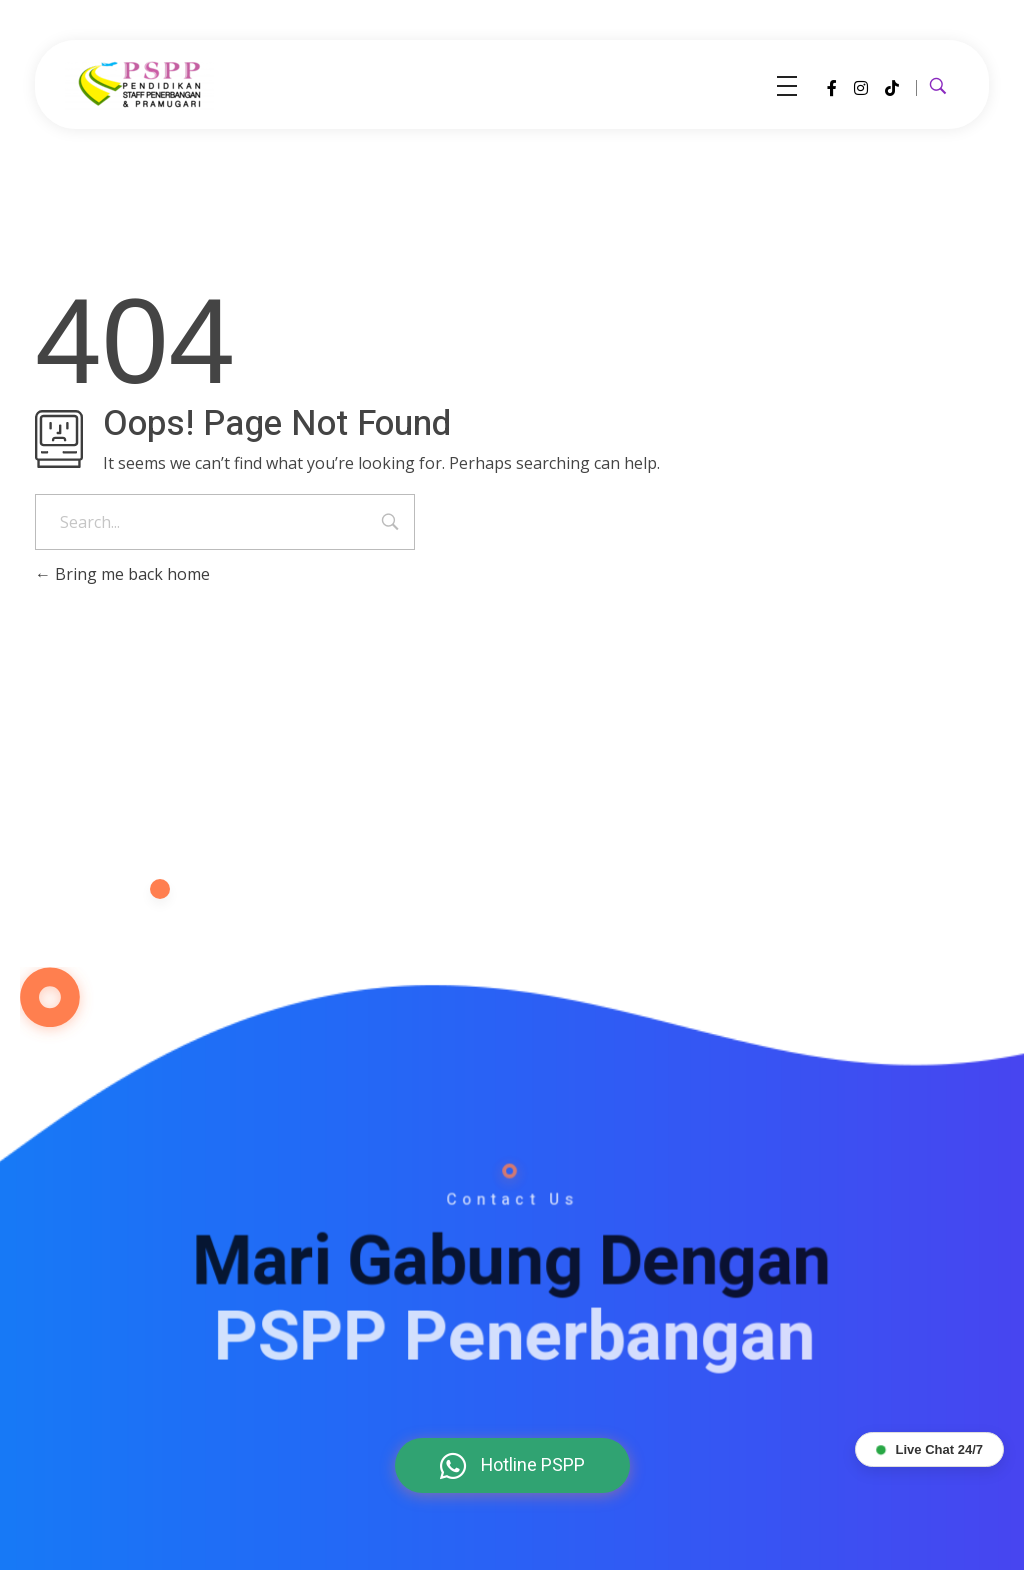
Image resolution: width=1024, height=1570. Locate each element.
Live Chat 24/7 (929, 1449)
